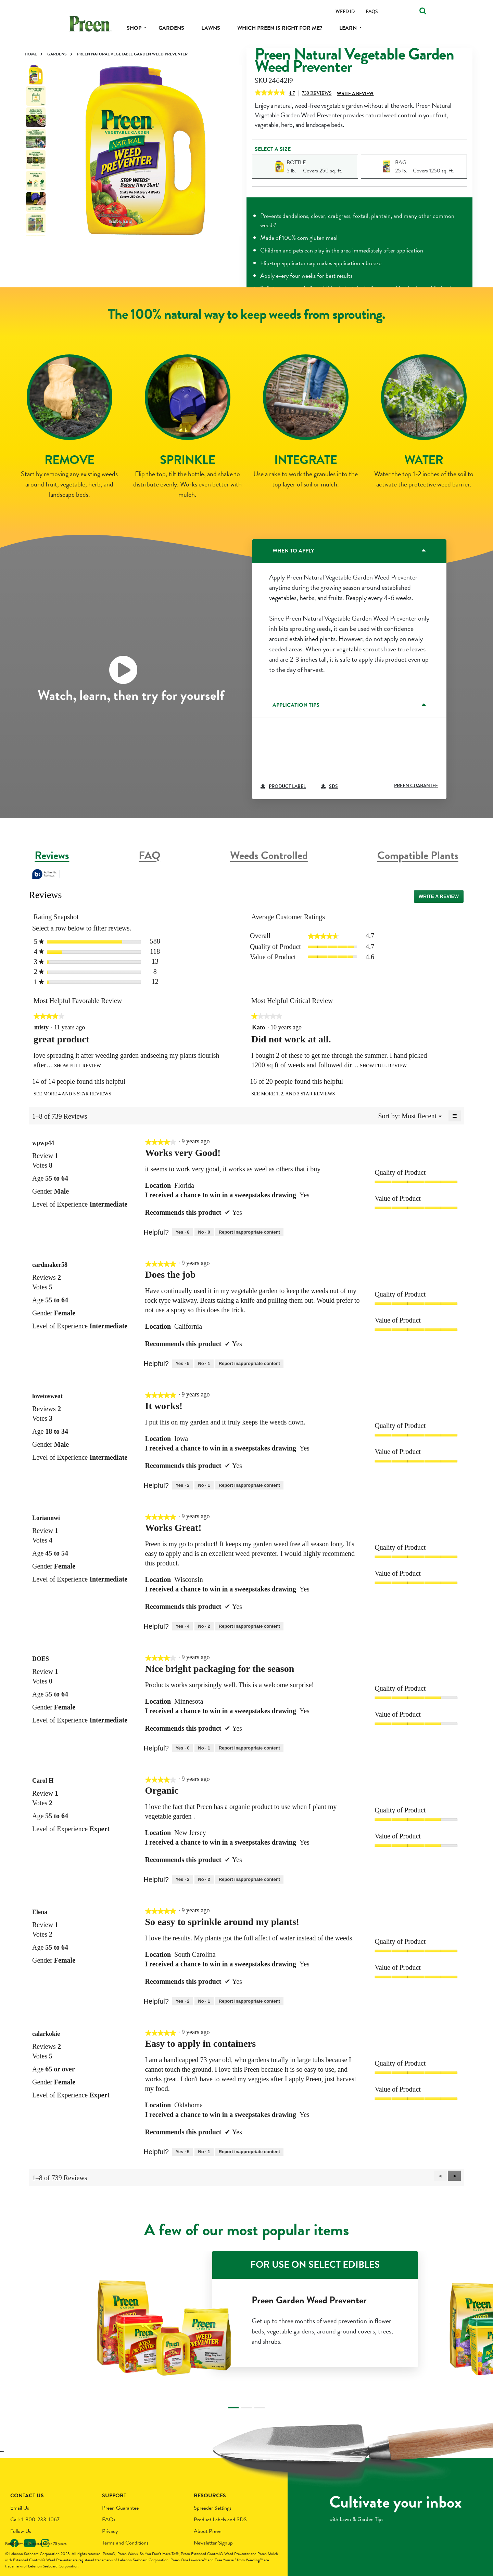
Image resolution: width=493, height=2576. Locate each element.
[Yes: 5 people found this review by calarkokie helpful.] (182, 2152)
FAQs (108, 2519)
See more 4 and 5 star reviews (72, 1093)
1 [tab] (233, 2407)
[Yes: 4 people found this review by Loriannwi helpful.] (182, 1626)
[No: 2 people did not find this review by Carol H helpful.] (203, 1879)
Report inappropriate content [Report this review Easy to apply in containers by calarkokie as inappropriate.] (249, 2151)
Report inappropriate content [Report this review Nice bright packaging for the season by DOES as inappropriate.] (249, 1748)
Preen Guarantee (120, 2508)
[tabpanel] (145, 150)
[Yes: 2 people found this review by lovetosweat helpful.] (182, 1485)
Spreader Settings (212, 2508)
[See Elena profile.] (39, 1912)
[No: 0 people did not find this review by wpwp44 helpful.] (203, 1232)
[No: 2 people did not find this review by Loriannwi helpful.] (203, 1626)
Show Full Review (77, 1065)
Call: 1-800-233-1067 (35, 2519)
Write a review (441, 898)
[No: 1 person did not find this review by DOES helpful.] (203, 1748)
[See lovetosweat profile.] (47, 1396)
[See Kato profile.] (258, 1027)
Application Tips (296, 705)
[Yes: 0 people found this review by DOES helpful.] (182, 1748)
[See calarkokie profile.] (46, 2033)
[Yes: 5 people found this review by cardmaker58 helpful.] (182, 1363)
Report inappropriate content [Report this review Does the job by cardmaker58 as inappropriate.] (249, 1363)
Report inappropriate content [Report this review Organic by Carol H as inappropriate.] (249, 1879)
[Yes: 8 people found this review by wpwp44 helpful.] (182, 1232)
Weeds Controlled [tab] (269, 855)
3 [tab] (259, 2407)
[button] (454, 2176)
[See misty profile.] (41, 1027)
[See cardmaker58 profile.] (49, 1264)
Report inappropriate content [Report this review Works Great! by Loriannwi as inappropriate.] (249, 1626)
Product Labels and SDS (220, 2519)
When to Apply (293, 551)
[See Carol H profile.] (42, 1780)
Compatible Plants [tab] (417, 855)
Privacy (110, 2531)
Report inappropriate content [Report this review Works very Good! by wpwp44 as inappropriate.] (249, 1232)
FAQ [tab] (150, 855)
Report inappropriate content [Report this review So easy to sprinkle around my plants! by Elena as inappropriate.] (249, 2001)
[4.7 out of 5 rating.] (294, 93)
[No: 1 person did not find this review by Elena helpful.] (203, 2001)
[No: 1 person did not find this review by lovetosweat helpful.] (203, 1485)
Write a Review (355, 93)
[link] (270, 93)
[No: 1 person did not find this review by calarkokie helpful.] (203, 2152)
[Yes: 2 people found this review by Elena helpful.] (182, 2001)
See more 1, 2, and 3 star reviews (293, 1093)
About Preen (208, 2531)
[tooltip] (46, 874)
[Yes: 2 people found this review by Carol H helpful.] (182, 1879)
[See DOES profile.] (40, 1658)
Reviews (319, 93)
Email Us (19, 2508)
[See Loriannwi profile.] (46, 1517)
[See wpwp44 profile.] (43, 1143)
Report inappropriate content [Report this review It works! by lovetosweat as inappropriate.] (249, 1485)
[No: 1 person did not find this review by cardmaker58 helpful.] (203, 1363)
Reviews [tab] (52, 855)
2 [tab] (246, 2407)
